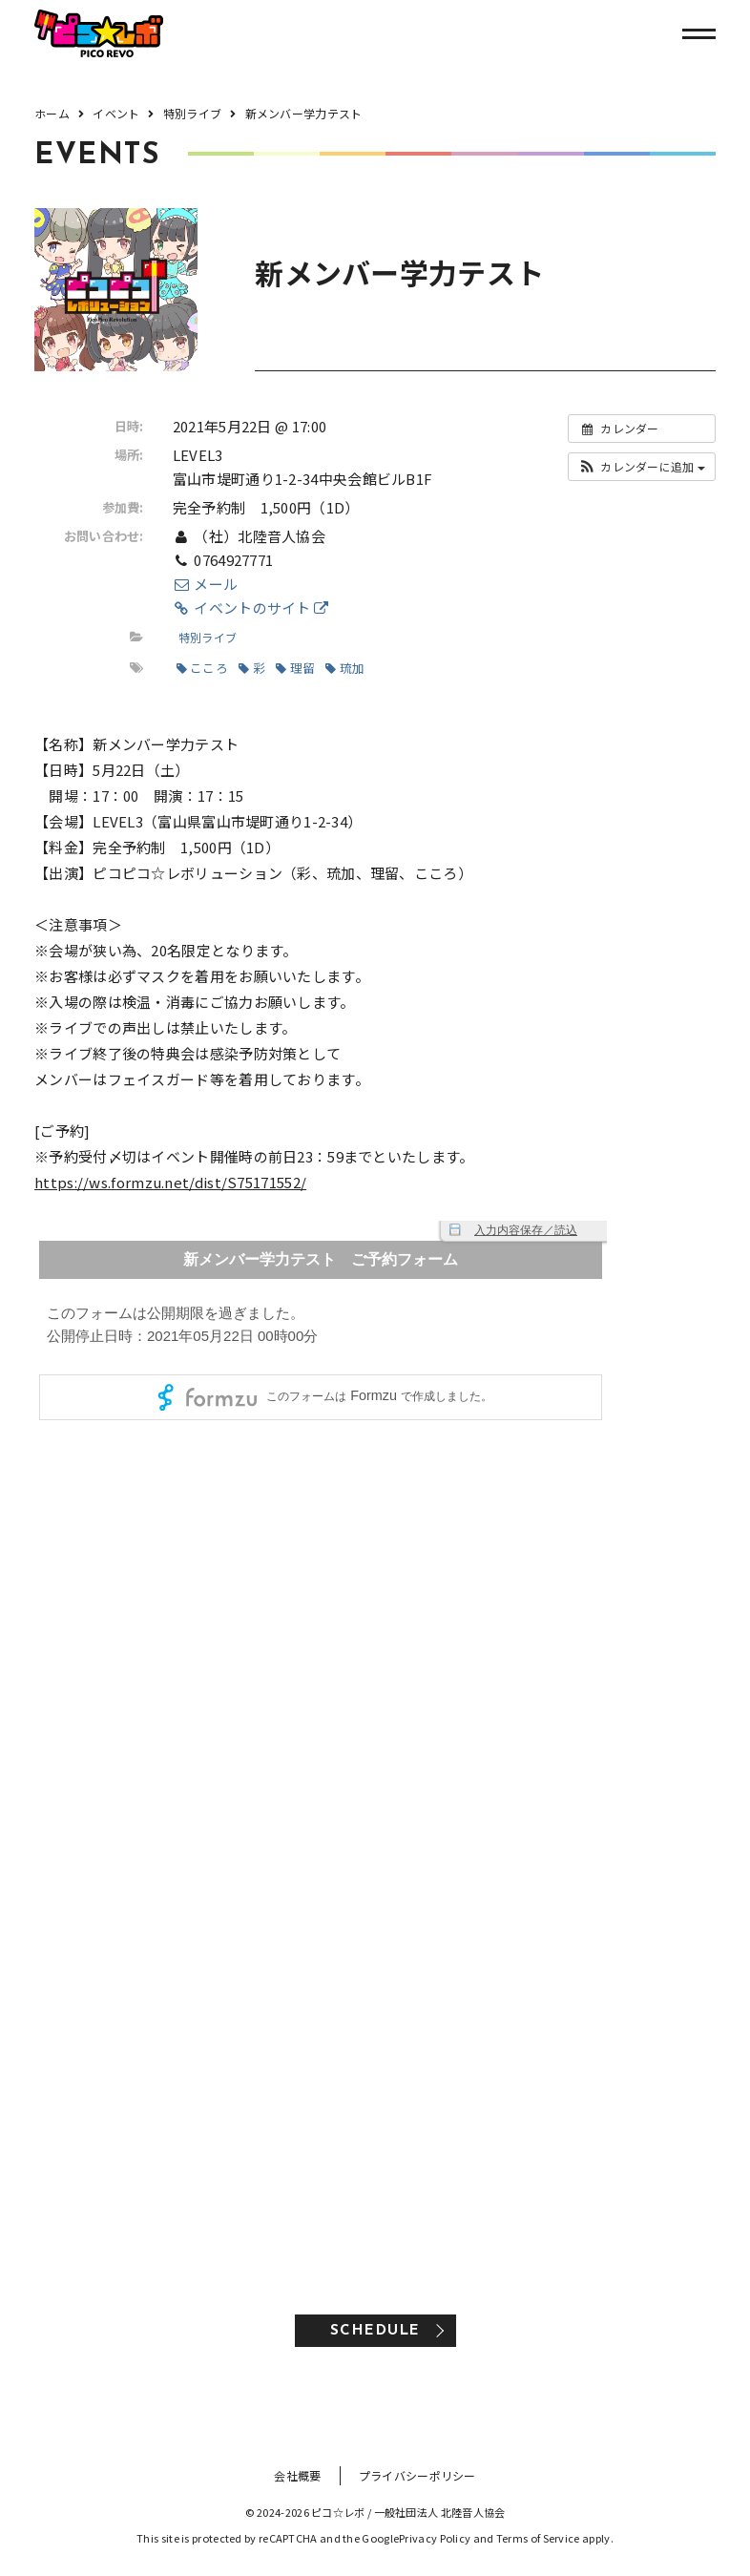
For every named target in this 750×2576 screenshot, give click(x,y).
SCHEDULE (375, 2331)
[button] (642, 466)
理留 (295, 668)
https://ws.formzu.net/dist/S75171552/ (170, 1182)
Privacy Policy (434, 2537)
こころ (202, 668)
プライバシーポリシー (417, 2475)
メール (205, 584)
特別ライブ (208, 637)
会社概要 (297, 2475)
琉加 (345, 668)
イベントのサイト (251, 607)
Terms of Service (538, 2537)
